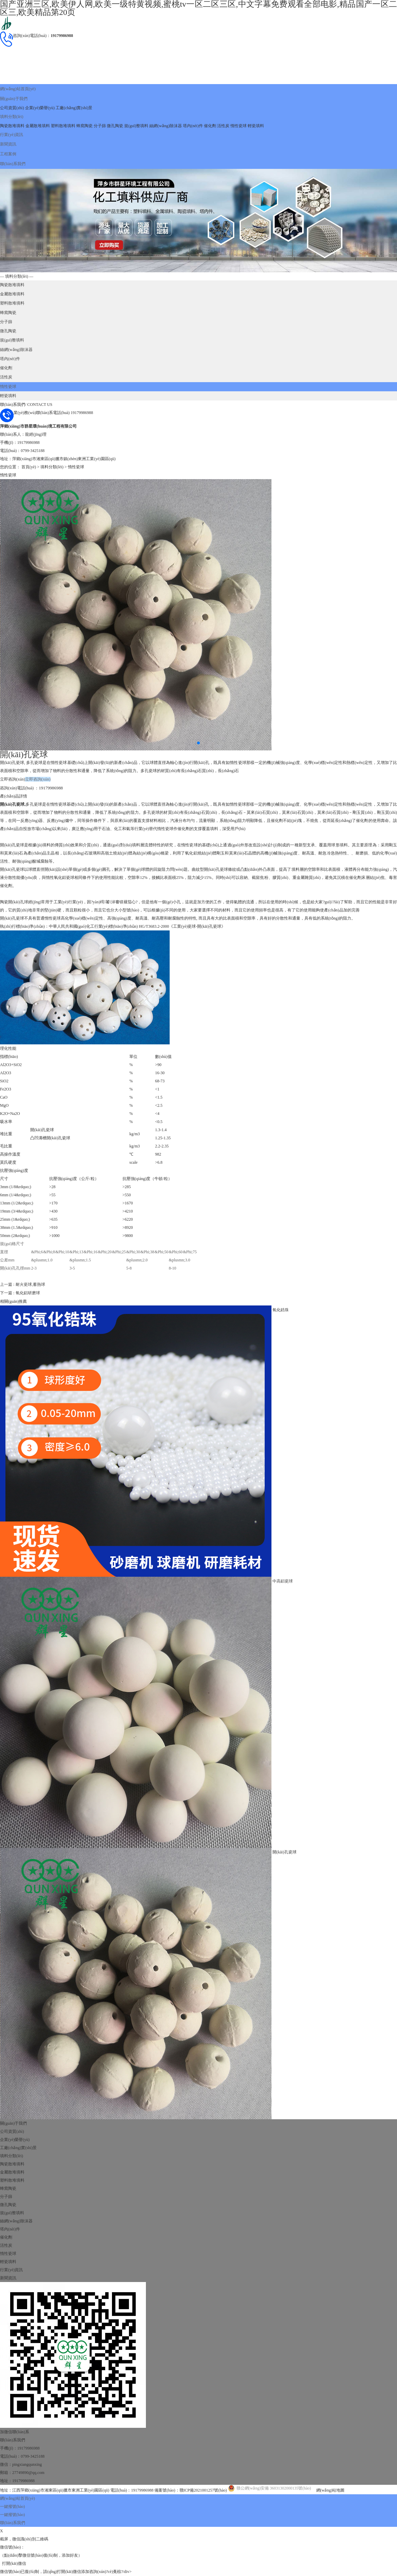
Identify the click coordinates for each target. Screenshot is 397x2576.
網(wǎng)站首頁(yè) (17, 88)
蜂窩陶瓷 (84, 120)
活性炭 (223, 120)
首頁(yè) (28, 441)
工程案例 (8, 145)
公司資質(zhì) (12, 104)
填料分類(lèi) (11, 112)
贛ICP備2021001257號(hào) (203, 2462)
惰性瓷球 (238, 120)
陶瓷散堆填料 (12, 120)
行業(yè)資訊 (11, 128)
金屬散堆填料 (37, 120)
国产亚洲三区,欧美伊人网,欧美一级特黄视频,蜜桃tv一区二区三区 (58, 2560)
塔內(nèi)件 (193, 120)
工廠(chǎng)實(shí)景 (74, 104)
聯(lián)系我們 (12, 153)
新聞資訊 (8, 137)
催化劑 (210, 120)
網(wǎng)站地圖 (330, 2462)
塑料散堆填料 (63, 120)
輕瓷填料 (256, 120)
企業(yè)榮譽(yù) (40, 104)
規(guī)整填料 (136, 120)
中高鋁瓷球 (282, 1553)
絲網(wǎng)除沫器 (165, 120)
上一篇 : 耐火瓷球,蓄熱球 (22, 1257)
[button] (198, 717)
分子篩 (100, 120)
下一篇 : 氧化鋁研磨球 (20, 1265)
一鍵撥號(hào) (12, 2479)
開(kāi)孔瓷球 (284, 1824)
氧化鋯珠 (280, 1282)
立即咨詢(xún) (12, 753)
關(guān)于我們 (13, 96)
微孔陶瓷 (115, 120)
